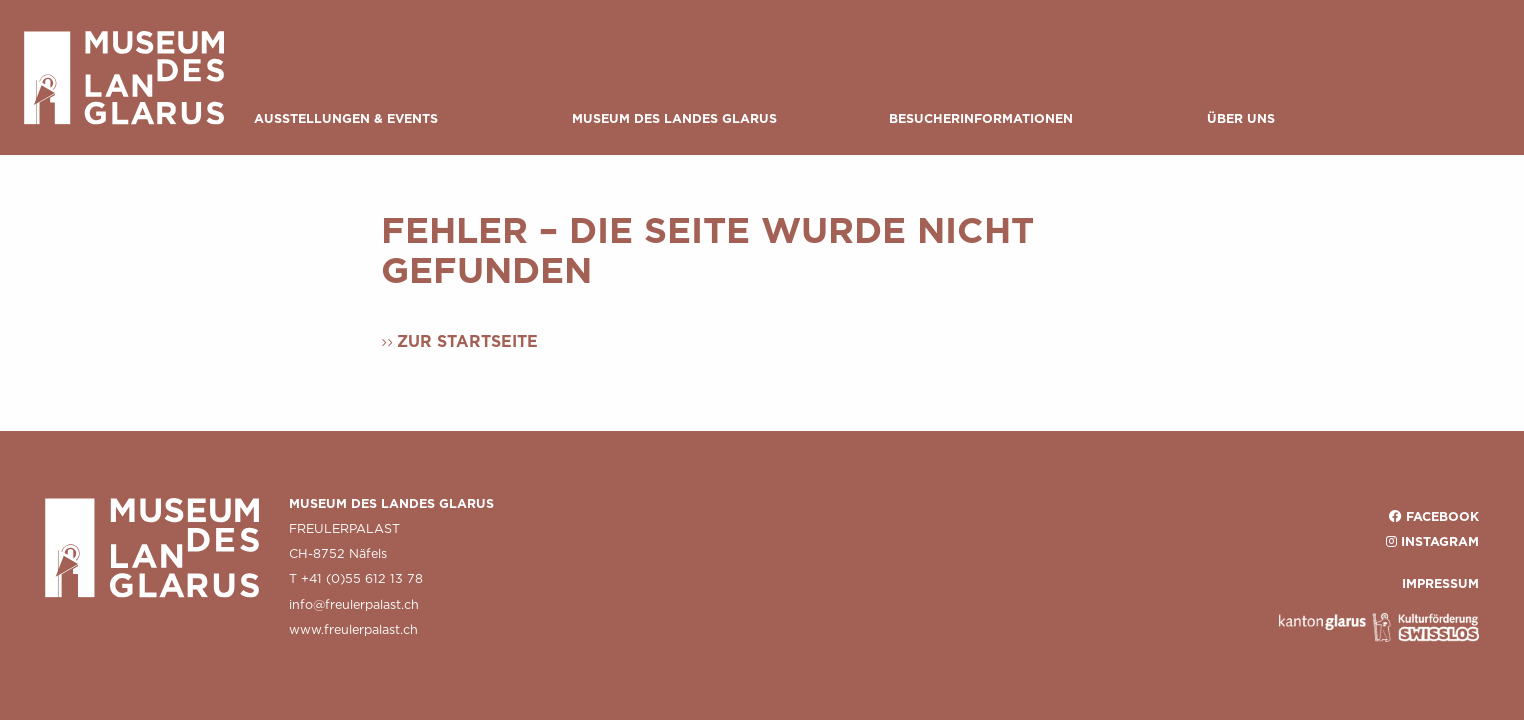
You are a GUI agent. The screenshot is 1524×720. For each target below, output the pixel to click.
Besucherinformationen (981, 118)
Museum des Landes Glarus (674, 118)
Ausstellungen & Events (346, 118)
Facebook (1442, 516)
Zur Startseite (467, 341)
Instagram (1440, 541)
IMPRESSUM (1440, 583)
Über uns (1241, 118)
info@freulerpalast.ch (354, 604)
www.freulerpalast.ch (353, 629)
